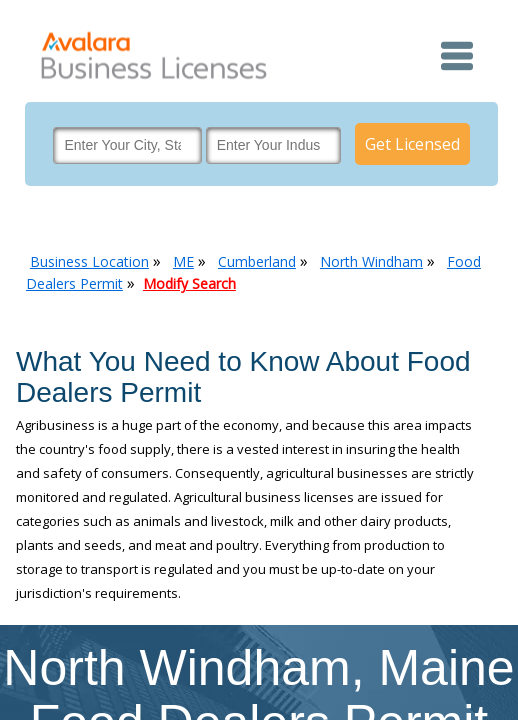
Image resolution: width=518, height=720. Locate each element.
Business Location (89, 261)
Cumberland (257, 261)
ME (183, 261)
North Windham (371, 261)
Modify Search (189, 283)
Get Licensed (412, 144)
